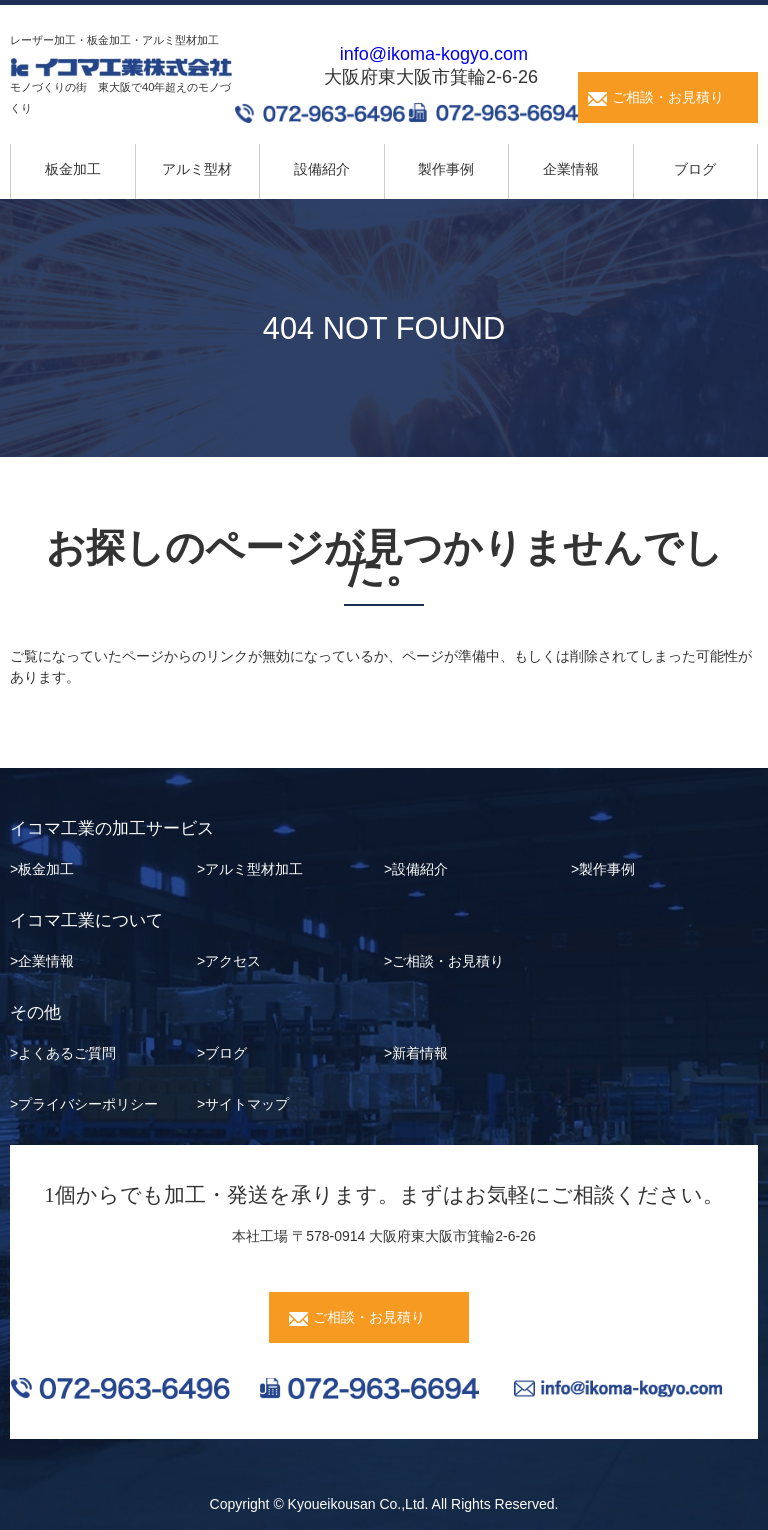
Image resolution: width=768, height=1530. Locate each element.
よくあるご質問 (67, 1053)
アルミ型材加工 (254, 869)
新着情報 (420, 1053)
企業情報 (571, 169)
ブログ (695, 169)
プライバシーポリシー (88, 1104)
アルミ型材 (197, 169)
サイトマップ (247, 1104)
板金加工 (73, 169)
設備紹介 (322, 169)
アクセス (233, 961)
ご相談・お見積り (668, 97)
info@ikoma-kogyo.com (434, 54)
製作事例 (446, 169)
